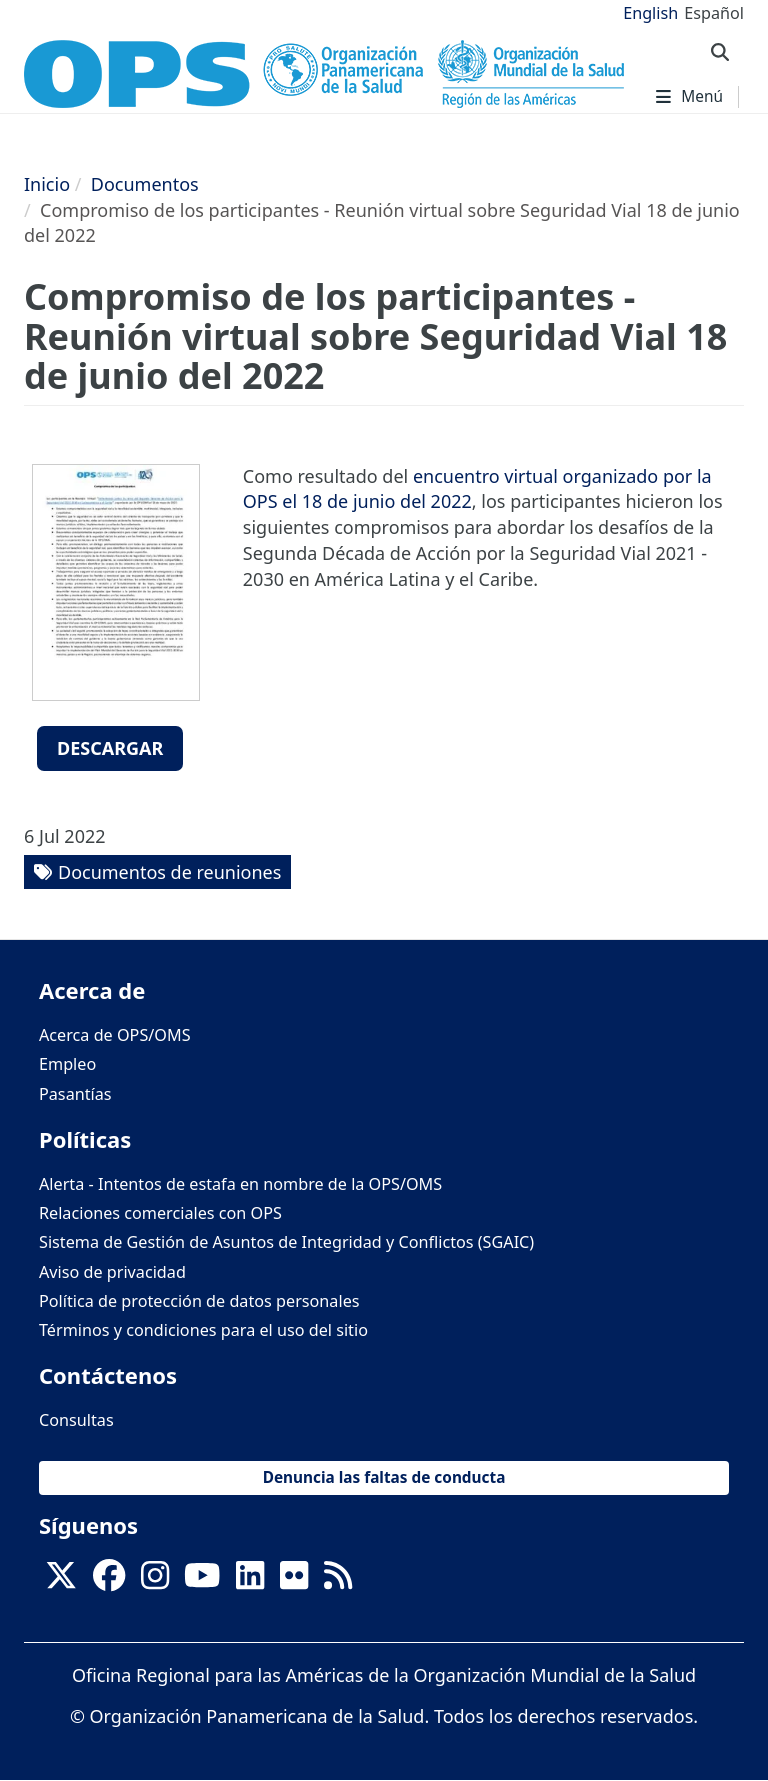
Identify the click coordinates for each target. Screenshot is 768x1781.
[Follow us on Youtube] (202, 1582)
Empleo (67, 1064)
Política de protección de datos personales (199, 1301)
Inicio (47, 184)
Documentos (145, 184)
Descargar (110, 748)
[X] (61, 1582)
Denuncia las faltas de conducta (384, 1477)
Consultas (76, 1420)
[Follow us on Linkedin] (250, 1582)
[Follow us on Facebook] (109, 1582)
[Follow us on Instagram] (155, 1582)
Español (714, 13)
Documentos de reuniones (169, 872)
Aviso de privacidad (112, 1272)
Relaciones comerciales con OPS (160, 1213)
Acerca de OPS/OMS (115, 1035)
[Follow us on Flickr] (294, 1582)
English (650, 13)
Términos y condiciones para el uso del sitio (203, 1330)
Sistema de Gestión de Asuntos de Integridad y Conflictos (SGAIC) (286, 1242)
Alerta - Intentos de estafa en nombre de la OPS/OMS (240, 1184)
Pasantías (75, 1094)
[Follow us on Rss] (338, 1582)
